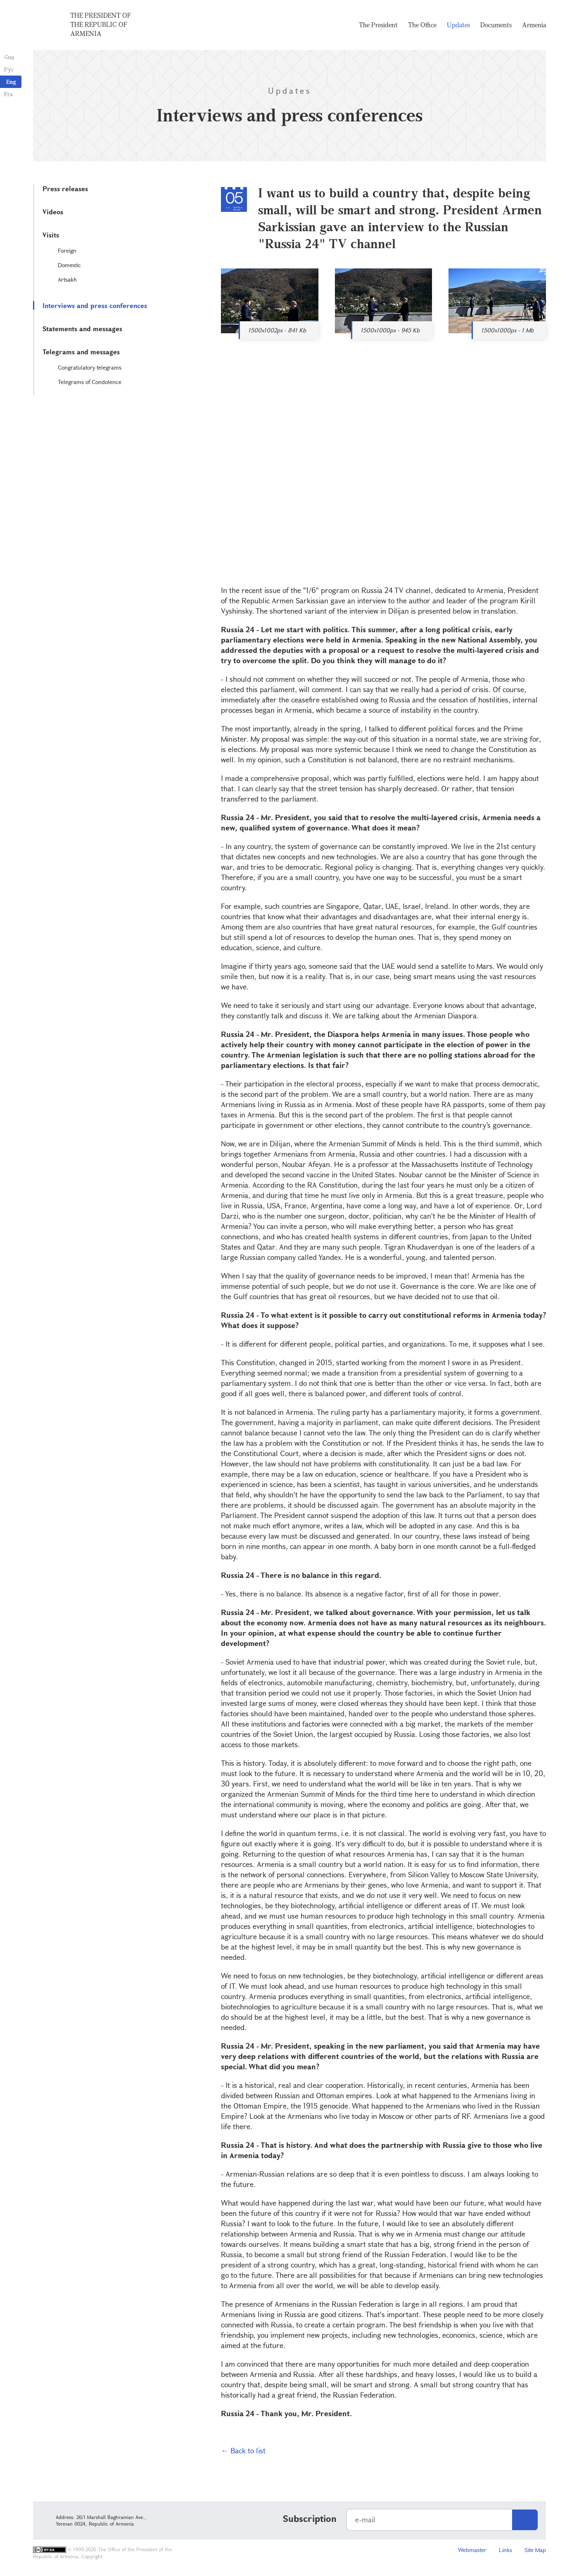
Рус (9, 69)
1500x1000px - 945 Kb (390, 330)
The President (378, 24)
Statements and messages (82, 328)
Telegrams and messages (81, 351)
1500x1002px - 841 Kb (277, 330)
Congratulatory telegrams (89, 367)
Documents (496, 24)
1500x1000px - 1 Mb (507, 330)
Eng (11, 81)
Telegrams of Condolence (89, 382)
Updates (458, 24)
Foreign (67, 250)
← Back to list (243, 2450)
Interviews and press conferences (95, 305)
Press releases (65, 188)
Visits (51, 234)
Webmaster (472, 2550)
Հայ (9, 57)
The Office (422, 24)
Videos (53, 211)
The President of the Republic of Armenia (100, 24)
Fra (8, 94)
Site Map (535, 2550)
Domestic (69, 265)
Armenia (534, 24)
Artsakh (67, 279)
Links (505, 2550)
